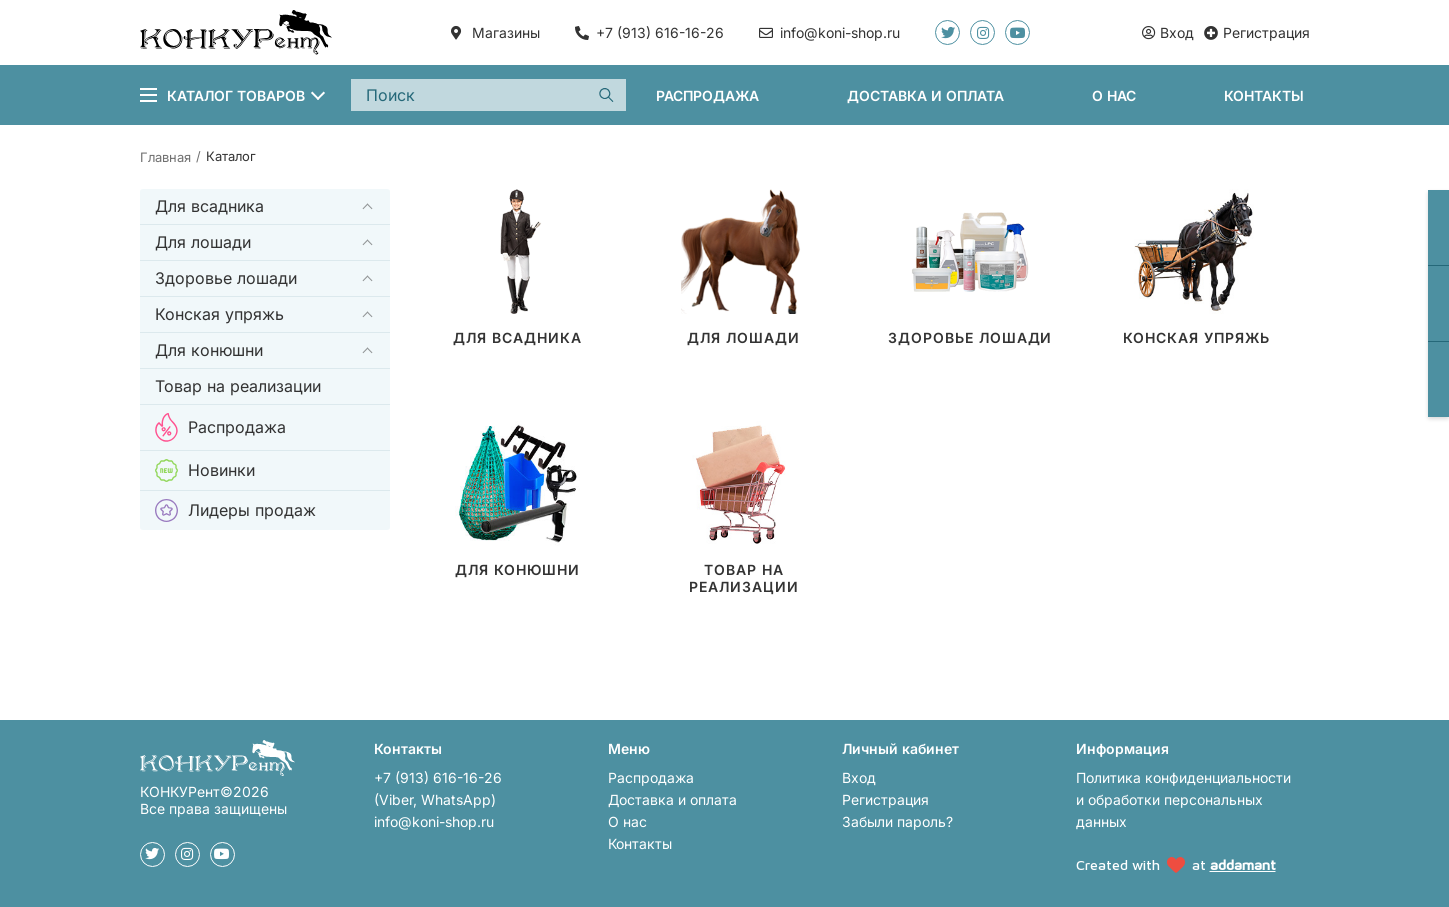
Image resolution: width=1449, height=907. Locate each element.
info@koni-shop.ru (434, 821)
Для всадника (209, 206)
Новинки (205, 470)
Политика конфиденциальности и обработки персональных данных (1183, 799)
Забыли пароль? (897, 821)
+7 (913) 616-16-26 (660, 32)
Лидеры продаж (235, 510)
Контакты (1264, 95)
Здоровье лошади (226, 278)
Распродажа (707, 95)
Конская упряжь (219, 314)
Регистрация (885, 799)
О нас (1114, 95)
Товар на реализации (238, 386)
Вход (859, 777)
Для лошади (203, 242)
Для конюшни (209, 350)
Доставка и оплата (925, 95)
